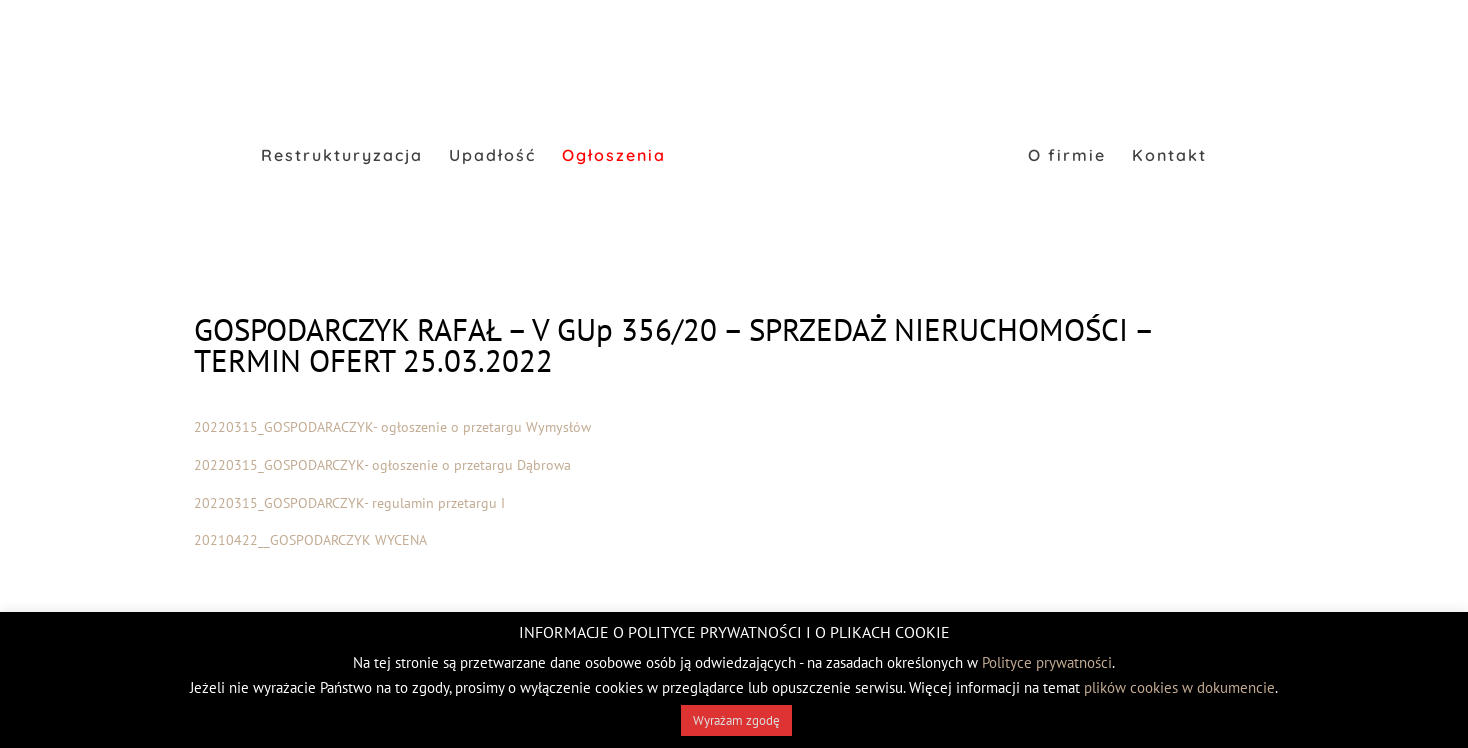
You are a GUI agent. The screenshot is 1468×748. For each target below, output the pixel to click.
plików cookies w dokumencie (1179, 687)
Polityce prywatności (1047, 662)
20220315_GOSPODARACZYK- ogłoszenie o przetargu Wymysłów (392, 427)
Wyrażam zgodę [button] (736, 720)
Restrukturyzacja (342, 156)
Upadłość (492, 156)
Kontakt (1169, 156)
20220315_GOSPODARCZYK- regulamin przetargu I (349, 503)
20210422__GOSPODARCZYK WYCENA (310, 540)
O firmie (1067, 156)
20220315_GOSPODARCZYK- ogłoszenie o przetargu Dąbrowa (382, 465)
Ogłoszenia (614, 156)
